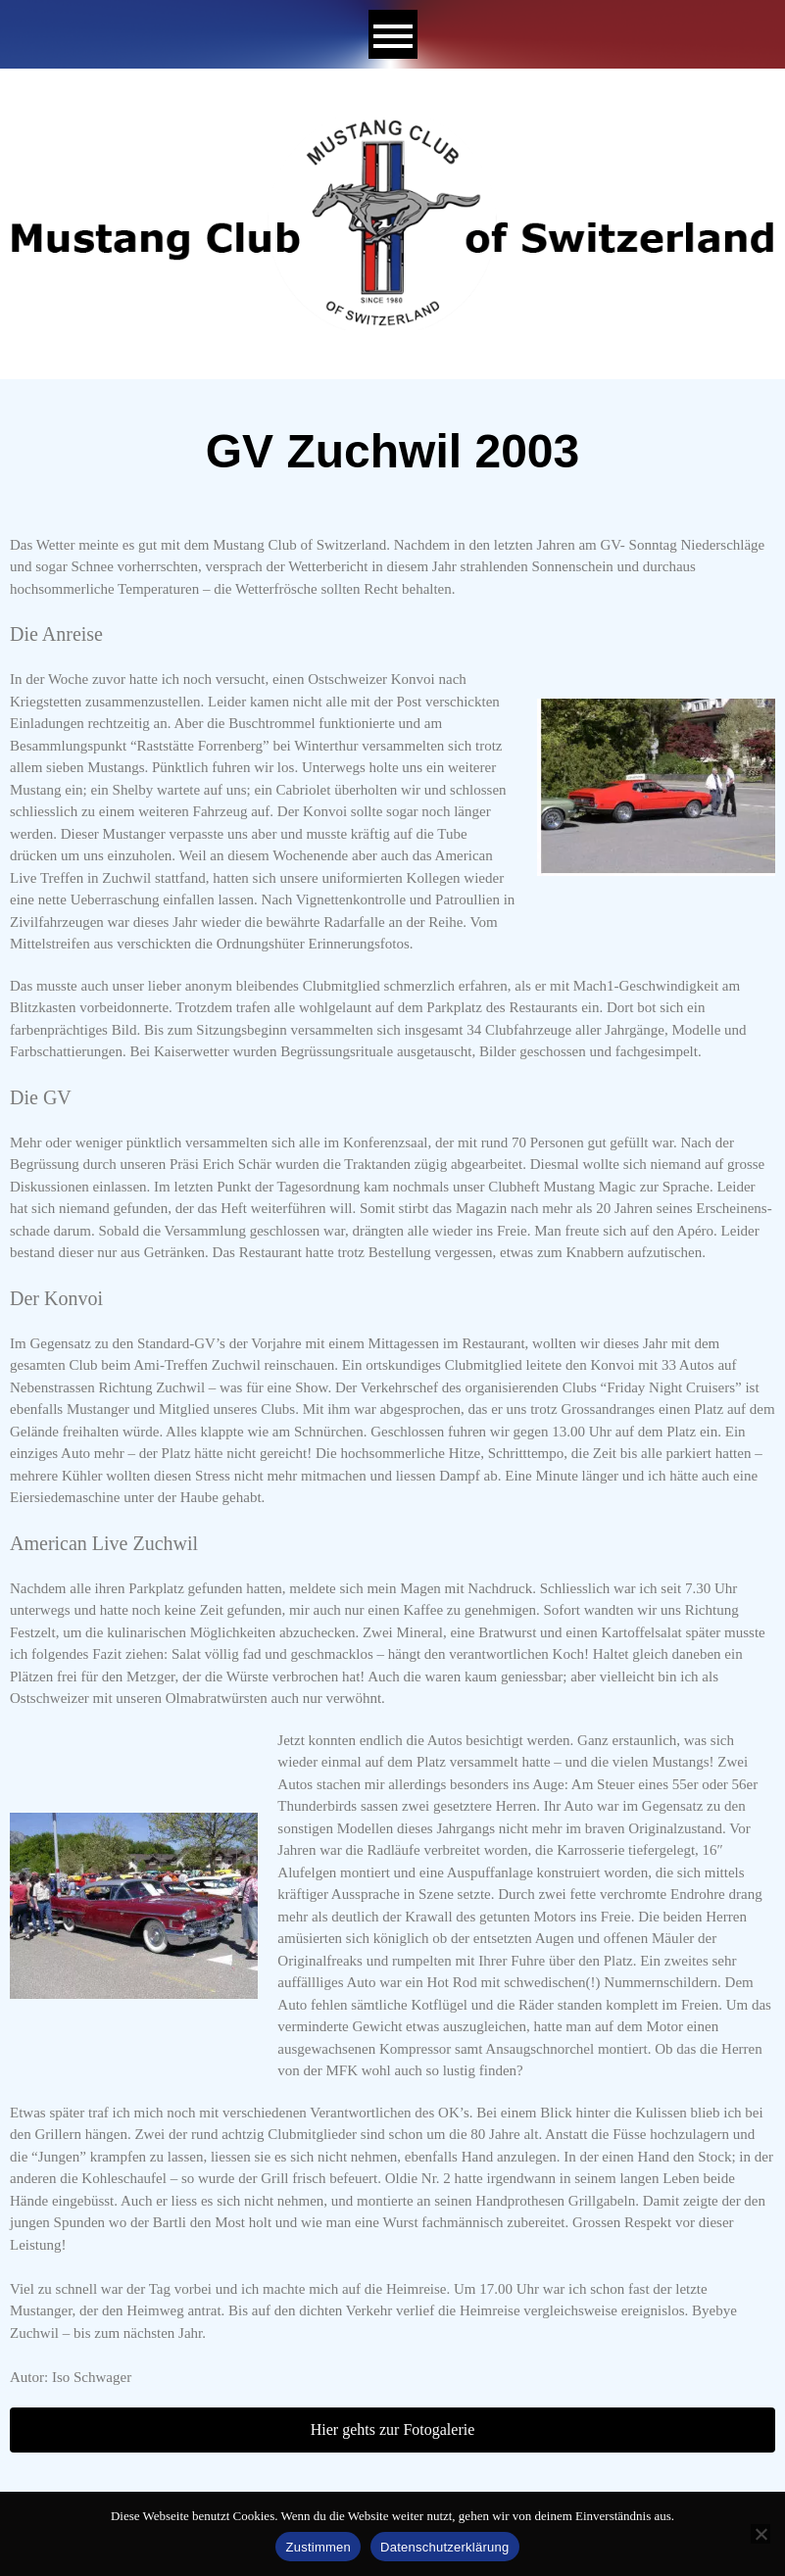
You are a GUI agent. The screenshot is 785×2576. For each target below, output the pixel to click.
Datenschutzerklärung (444, 2547)
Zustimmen (318, 2547)
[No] (760, 2534)
